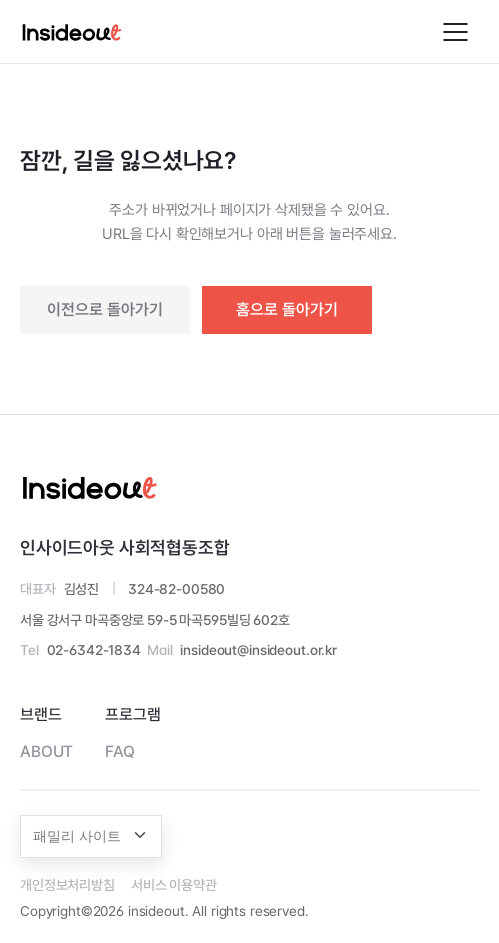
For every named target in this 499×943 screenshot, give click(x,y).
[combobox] (91, 836)
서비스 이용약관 (174, 885)
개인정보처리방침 (67, 885)
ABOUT (46, 751)
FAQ (120, 751)
